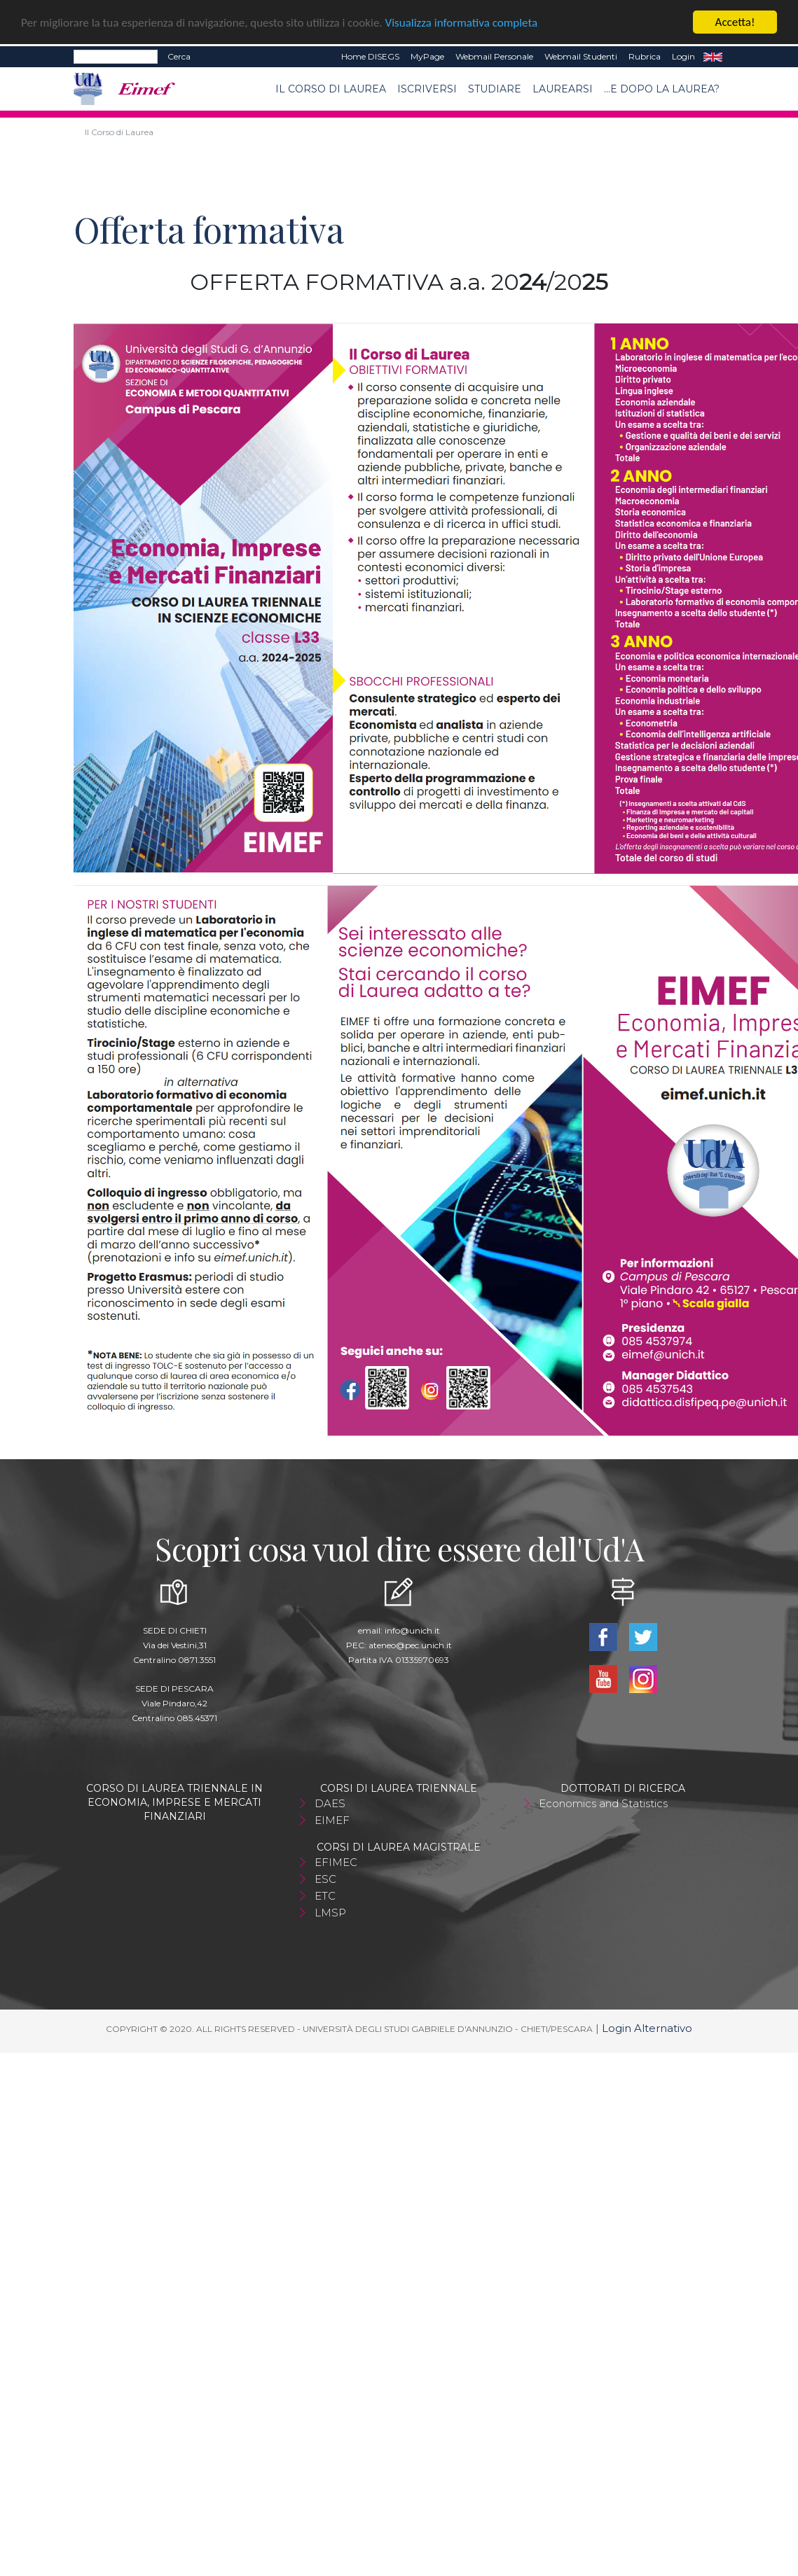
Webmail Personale (494, 56)
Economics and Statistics (603, 1803)
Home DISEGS (370, 56)
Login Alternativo (647, 2028)
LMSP (330, 1912)
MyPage (427, 56)
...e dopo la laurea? (662, 89)
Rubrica (644, 56)
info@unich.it (412, 1630)
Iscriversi (427, 89)
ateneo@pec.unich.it (410, 1645)
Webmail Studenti (580, 56)
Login (683, 56)
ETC (325, 1895)
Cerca (179, 56)
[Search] (116, 57)
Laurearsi (562, 89)
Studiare (494, 89)
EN (713, 57)
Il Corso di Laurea (330, 89)
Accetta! (735, 22)
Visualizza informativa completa (461, 22)
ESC (325, 1879)
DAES (330, 1803)
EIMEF (332, 1820)
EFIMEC (336, 1862)
